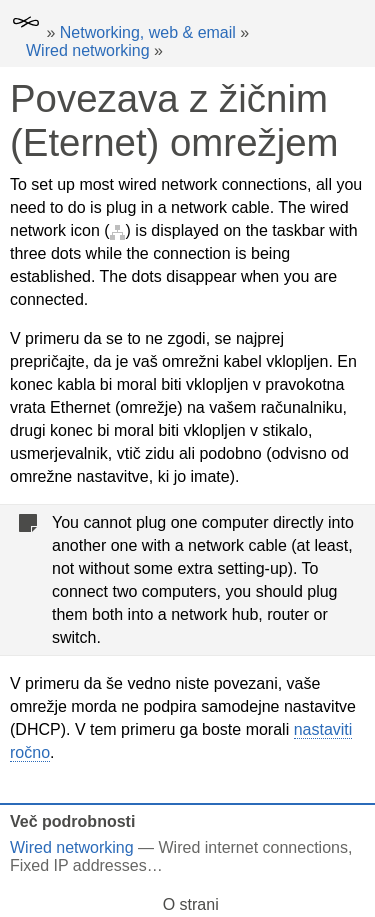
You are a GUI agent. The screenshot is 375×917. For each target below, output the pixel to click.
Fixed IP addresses (78, 865)
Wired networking (88, 50)
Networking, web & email (148, 32)
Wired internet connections (253, 847)
